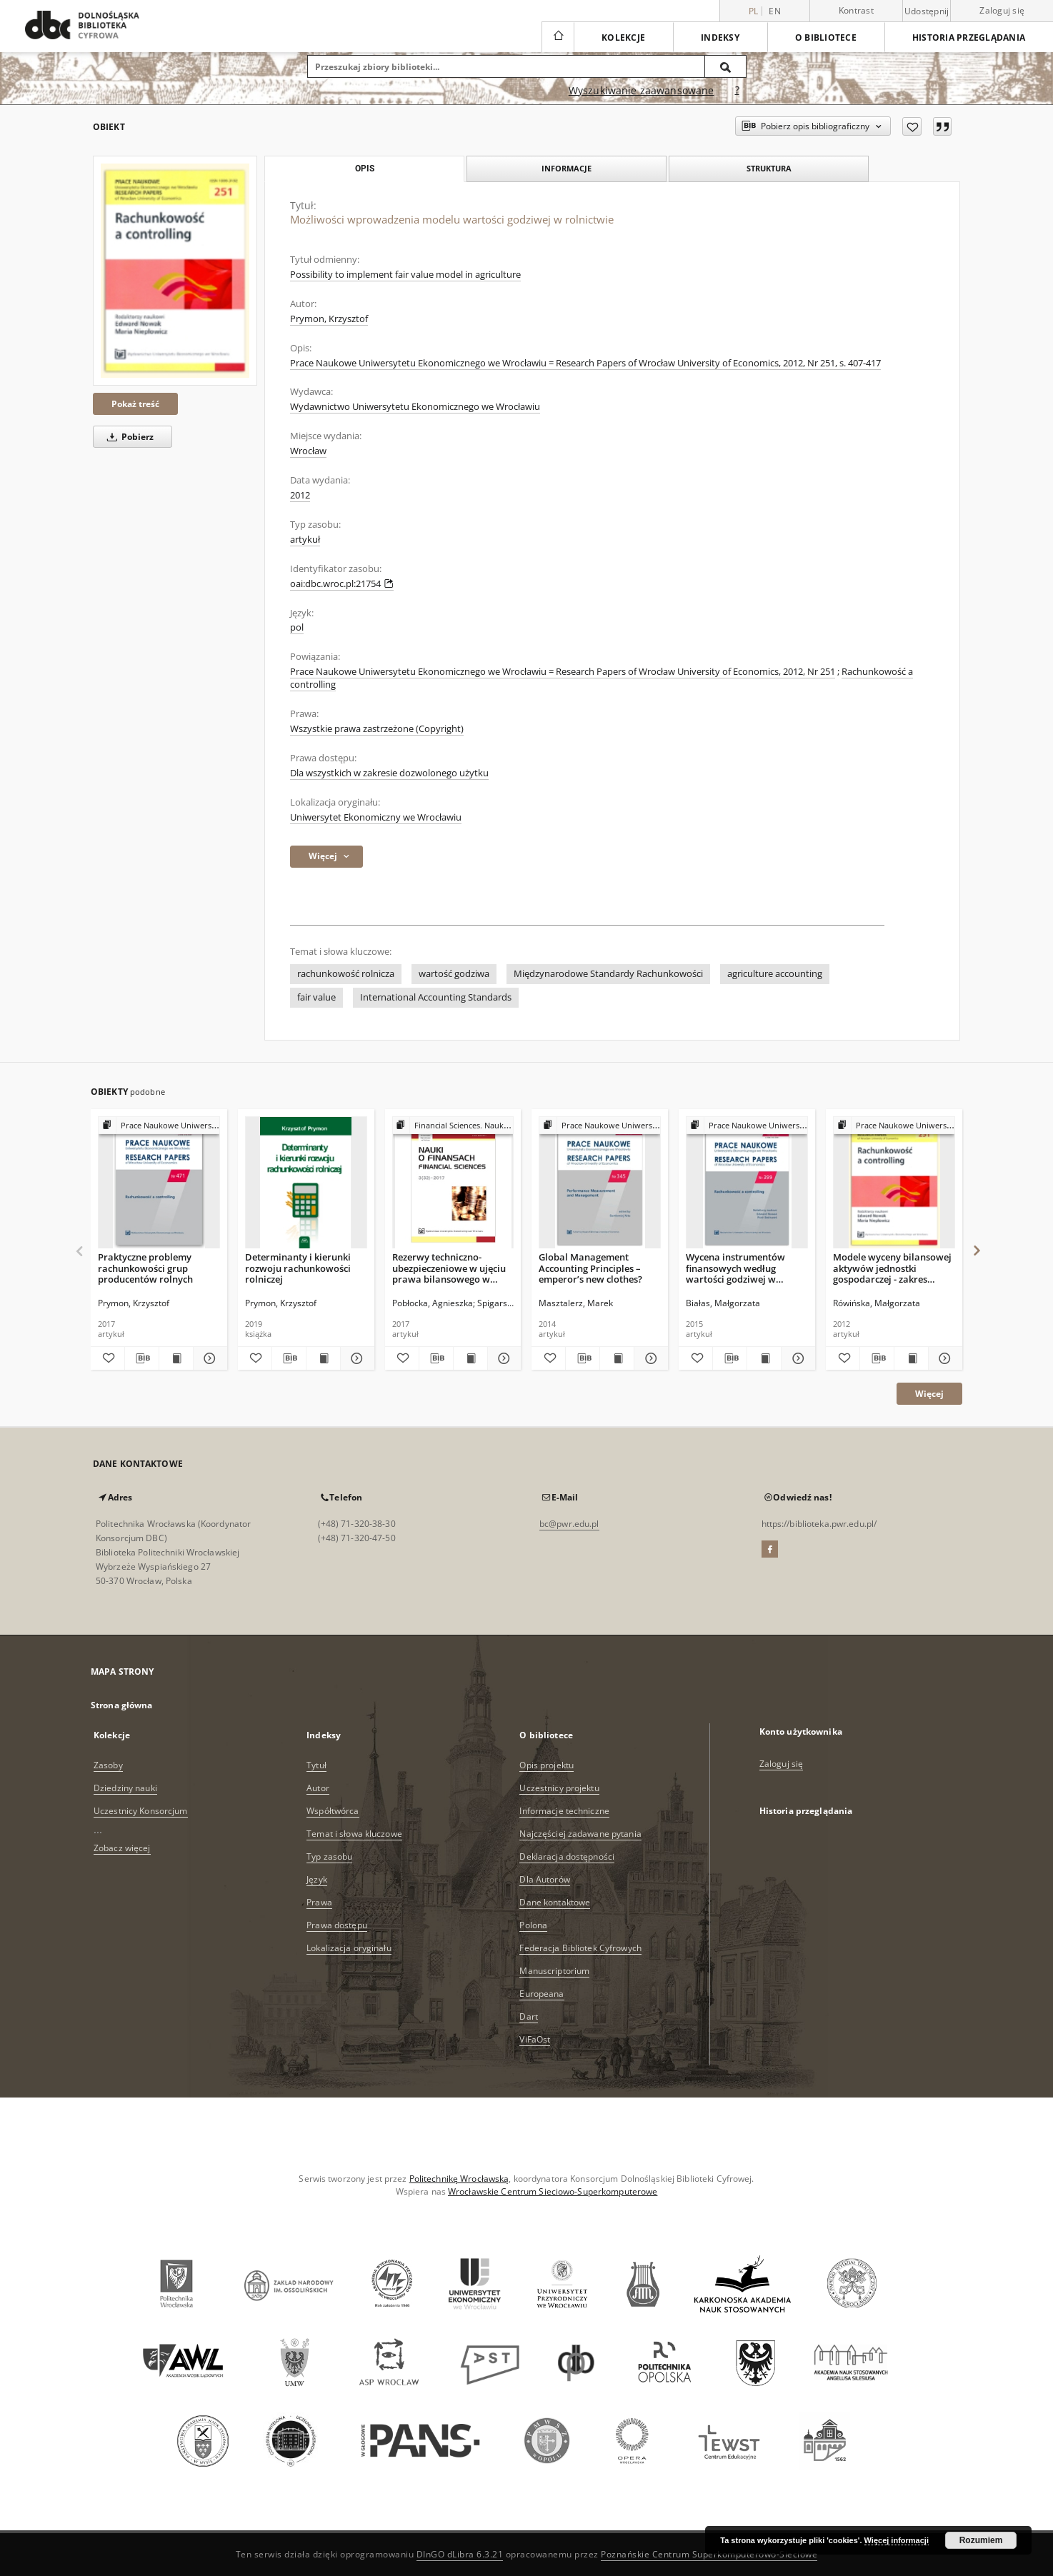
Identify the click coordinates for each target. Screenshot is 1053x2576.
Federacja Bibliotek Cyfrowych (580, 1948)
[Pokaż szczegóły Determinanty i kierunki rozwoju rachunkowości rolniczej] (355, 1358)
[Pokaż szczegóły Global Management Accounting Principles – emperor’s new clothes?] (649, 1358)
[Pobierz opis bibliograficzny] (142, 1358)
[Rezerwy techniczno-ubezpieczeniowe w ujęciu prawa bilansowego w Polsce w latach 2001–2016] (453, 1183)
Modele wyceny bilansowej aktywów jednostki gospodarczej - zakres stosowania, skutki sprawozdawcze (892, 1268)
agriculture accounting (774, 974)
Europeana (541, 1994)
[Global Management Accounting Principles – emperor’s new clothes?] (599, 1183)
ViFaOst (534, 2039)
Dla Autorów (544, 1879)
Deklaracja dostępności (566, 1856)
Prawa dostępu (336, 1925)
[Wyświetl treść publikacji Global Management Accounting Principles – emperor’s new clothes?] (617, 1358)
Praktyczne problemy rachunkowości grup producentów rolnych (145, 1268)
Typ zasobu (329, 1856)
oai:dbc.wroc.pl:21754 (342, 584)
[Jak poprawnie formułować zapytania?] (737, 90)
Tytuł (316, 1765)
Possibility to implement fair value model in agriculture (405, 275)
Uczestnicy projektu (559, 1788)
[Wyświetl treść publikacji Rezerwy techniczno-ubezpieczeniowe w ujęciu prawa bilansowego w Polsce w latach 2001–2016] (470, 1358)
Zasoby (108, 1765)
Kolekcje (623, 37)
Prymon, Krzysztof (329, 319)
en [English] (775, 11)
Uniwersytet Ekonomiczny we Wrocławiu (375, 817)
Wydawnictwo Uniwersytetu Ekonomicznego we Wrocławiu (415, 407)
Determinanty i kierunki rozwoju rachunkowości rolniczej (298, 1268)
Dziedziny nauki (125, 1788)
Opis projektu (546, 1765)
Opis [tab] (364, 169)
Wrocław (308, 451)
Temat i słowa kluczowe (354, 1834)
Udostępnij (926, 11)
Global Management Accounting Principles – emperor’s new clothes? (590, 1268)
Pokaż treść (135, 404)
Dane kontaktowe (554, 1902)
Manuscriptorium (554, 1971)
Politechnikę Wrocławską (459, 2178)
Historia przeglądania (968, 37)
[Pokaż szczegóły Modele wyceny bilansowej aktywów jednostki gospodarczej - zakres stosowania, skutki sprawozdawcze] (943, 1358)
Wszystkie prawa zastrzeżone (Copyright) (377, 729)
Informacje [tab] (567, 168)
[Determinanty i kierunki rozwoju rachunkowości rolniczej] (306, 1183)
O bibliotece (826, 37)
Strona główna (122, 1705)
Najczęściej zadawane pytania (580, 1834)
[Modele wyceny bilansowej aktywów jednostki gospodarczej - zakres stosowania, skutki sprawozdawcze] (894, 1183)
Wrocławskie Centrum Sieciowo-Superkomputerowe (552, 2191)
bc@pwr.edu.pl (569, 1524)
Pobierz (128, 437)
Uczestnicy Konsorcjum (141, 1811)
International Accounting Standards (435, 997)
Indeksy (720, 37)
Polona (533, 1925)
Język (316, 1879)
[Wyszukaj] (726, 66)
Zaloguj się (1001, 10)
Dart (528, 2016)
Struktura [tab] (769, 168)
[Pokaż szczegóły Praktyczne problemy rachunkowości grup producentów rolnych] (208, 1358)
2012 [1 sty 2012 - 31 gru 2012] (300, 495)
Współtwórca (332, 1811)
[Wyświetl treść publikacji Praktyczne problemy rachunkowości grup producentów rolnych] (176, 1358)
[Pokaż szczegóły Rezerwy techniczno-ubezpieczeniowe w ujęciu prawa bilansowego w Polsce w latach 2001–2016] (502, 1358)
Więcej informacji (896, 2540)
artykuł (305, 539)
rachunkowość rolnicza (345, 974)
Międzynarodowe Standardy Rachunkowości (608, 974)
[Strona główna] (558, 37)
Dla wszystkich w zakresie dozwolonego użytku (389, 773)
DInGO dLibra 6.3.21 (460, 2554)
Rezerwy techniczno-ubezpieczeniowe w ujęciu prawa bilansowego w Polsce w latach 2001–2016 (449, 1268)
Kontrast (856, 10)
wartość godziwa (454, 974)
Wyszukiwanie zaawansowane (641, 90)
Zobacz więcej (122, 1848)
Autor (317, 1788)
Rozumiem (981, 2540)
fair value (316, 997)
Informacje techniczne (564, 1811)
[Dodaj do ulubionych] (912, 126)
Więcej (929, 1394)
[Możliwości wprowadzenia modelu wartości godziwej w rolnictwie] (175, 271)
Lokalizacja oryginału (348, 1948)
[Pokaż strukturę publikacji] (159, 1126)
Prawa (319, 1902)
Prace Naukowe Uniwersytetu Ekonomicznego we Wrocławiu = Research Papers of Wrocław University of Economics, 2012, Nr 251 (562, 672)
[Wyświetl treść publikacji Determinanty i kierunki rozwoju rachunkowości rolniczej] (323, 1358)
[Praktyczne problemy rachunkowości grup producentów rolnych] (159, 1183)
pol (297, 627)
